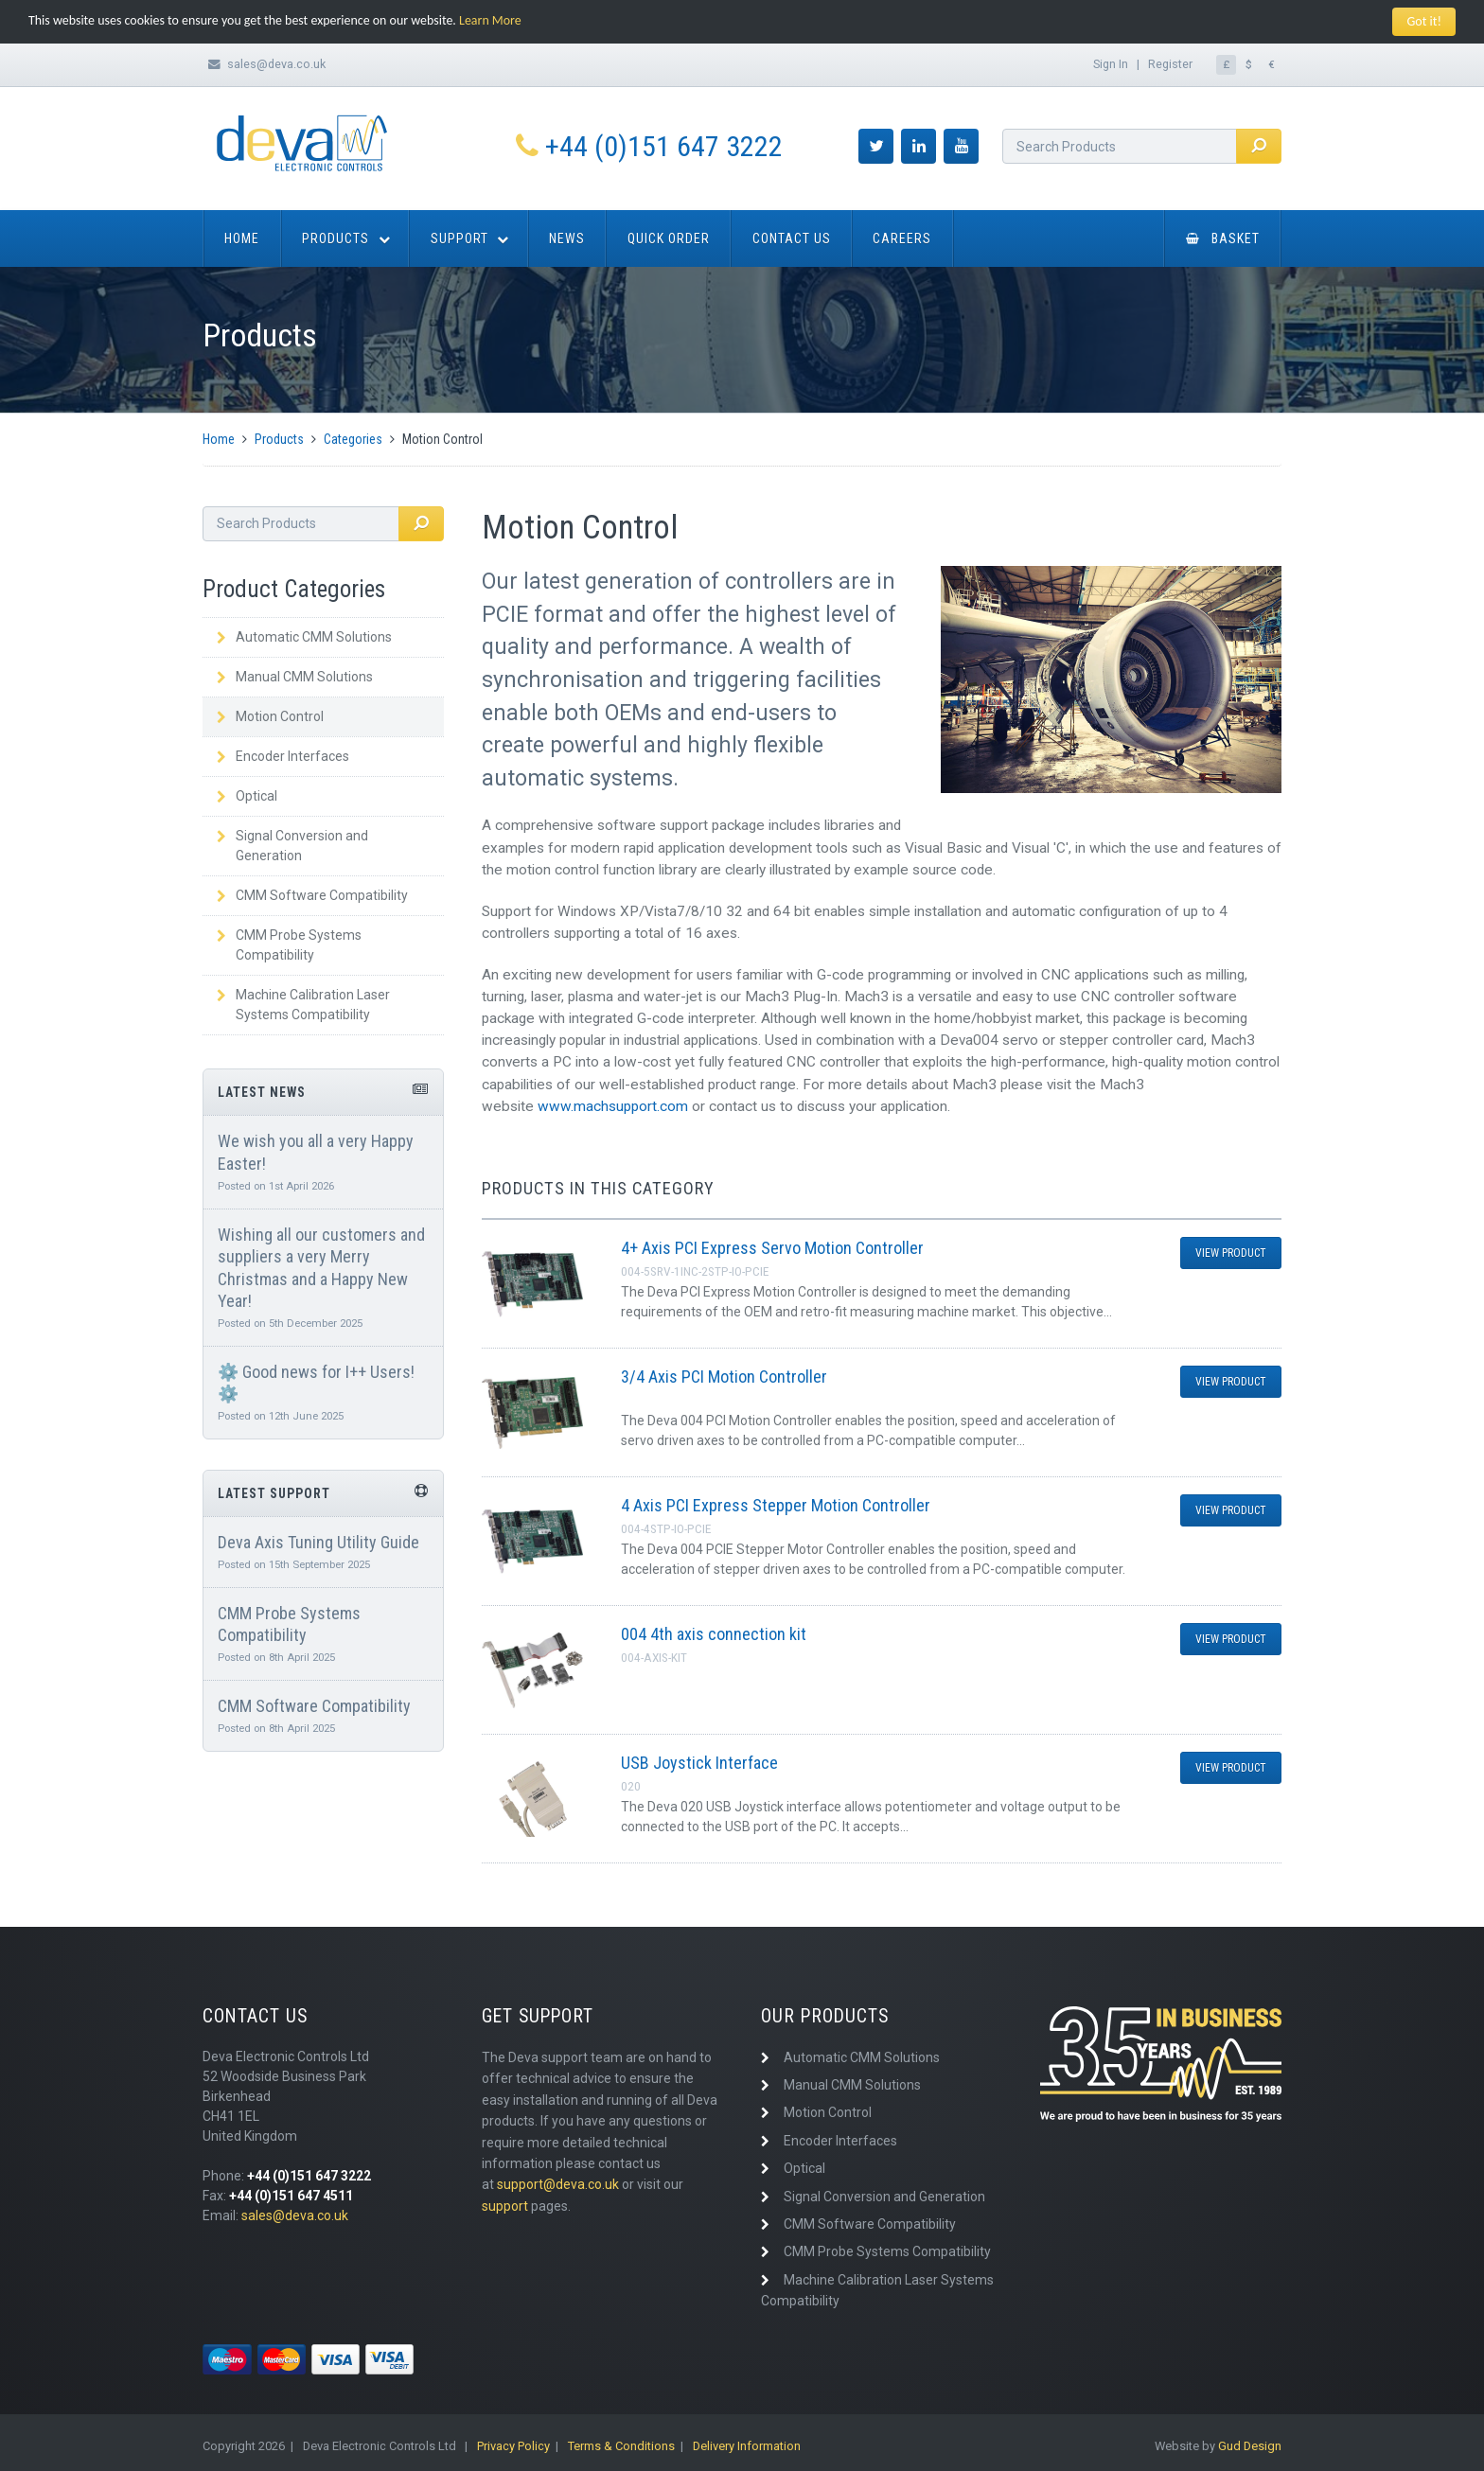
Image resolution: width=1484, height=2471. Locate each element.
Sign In (1110, 64)
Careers (902, 238)
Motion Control (270, 716)
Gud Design (1249, 2446)
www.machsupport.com (613, 1106)
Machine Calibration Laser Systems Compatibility (303, 1004)
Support (459, 238)
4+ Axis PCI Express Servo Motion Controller (772, 1248)
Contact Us (791, 238)
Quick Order (668, 238)
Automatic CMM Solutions (304, 636)
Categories (353, 439)
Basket (1223, 238)
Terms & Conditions (621, 2446)
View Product (1230, 1253)
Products (335, 238)
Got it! (1423, 21)
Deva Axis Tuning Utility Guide (318, 1542)
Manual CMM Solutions (295, 676)
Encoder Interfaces (283, 756)
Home (241, 238)
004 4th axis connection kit (713, 1634)
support (505, 2206)
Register (1170, 64)
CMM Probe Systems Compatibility (289, 944)
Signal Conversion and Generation (292, 845)
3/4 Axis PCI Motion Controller (724, 1376)
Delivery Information (747, 2446)
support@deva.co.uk (558, 2184)
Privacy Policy (513, 2446)
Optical (247, 795)
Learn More (492, 20)
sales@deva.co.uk (276, 64)
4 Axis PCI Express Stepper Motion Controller (775, 1505)
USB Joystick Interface (699, 1763)
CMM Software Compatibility (312, 895)
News (567, 238)
